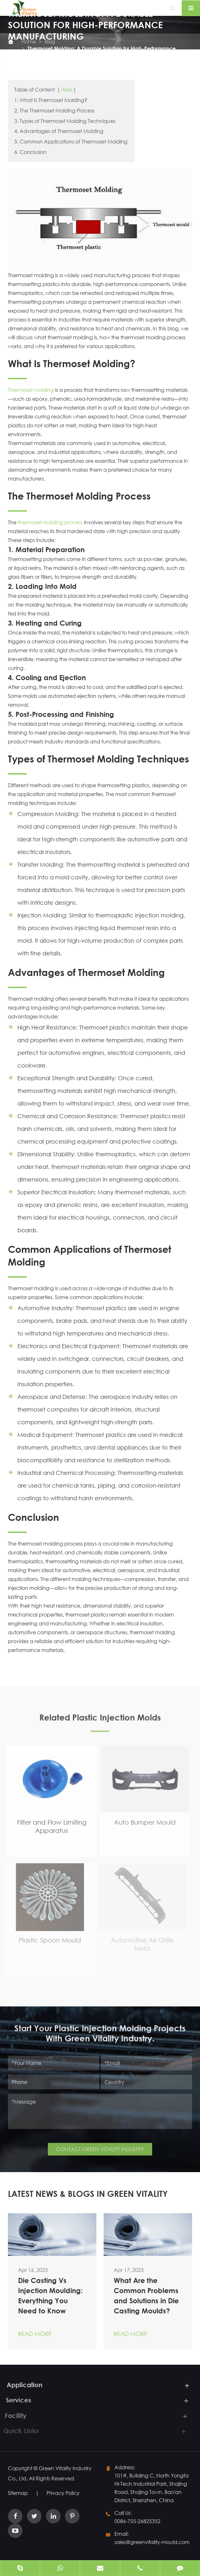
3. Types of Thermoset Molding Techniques (64, 121)
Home (28, 41)
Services (14, 2400)
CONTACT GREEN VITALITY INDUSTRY (100, 2146)
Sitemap (18, 2493)
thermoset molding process (50, 522)
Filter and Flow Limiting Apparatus (47, 1826)
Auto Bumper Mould (141, 1822)
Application (21, 2384)
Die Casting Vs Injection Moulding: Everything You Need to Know (50, 2295)
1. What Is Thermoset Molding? (50, 100)
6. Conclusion (30, 152)
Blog (50, 41)
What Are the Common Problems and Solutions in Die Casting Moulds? (146, 2295)
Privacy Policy (63, 2493)
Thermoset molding (31, 389)
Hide (66, 89)
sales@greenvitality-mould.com (152, 2542)
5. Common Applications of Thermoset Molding (70, 141)
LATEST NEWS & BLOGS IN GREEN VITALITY (88, 2193)
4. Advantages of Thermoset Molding (58, 131)
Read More (35, 2333)
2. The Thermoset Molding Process (54, 110)
